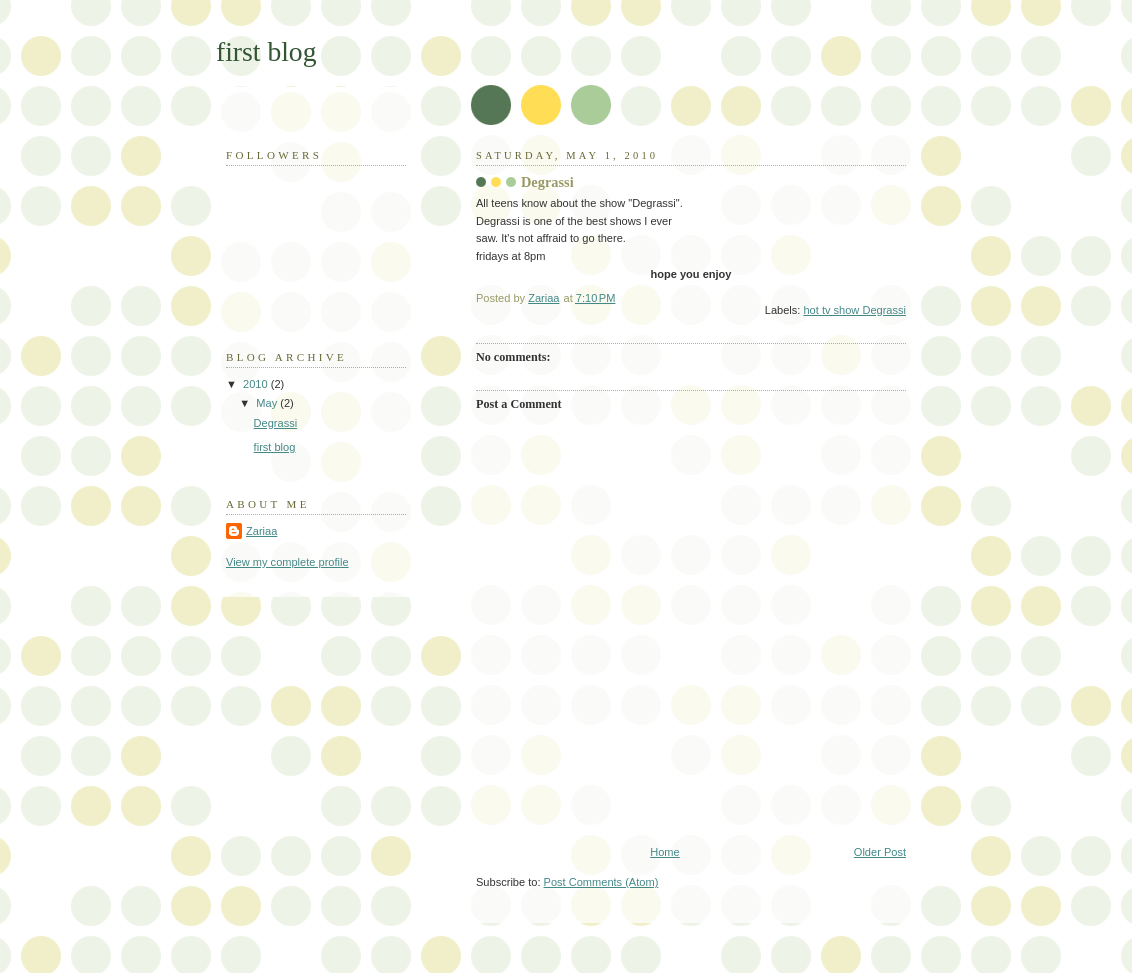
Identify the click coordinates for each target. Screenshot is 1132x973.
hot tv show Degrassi (854, 310)
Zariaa (261, 531)
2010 (257, 384)
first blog (266, 51)
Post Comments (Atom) (601, 882)
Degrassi (276, 423)
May (268, 403)
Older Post (880, 852)
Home (664, 852)
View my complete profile (287, 562)
